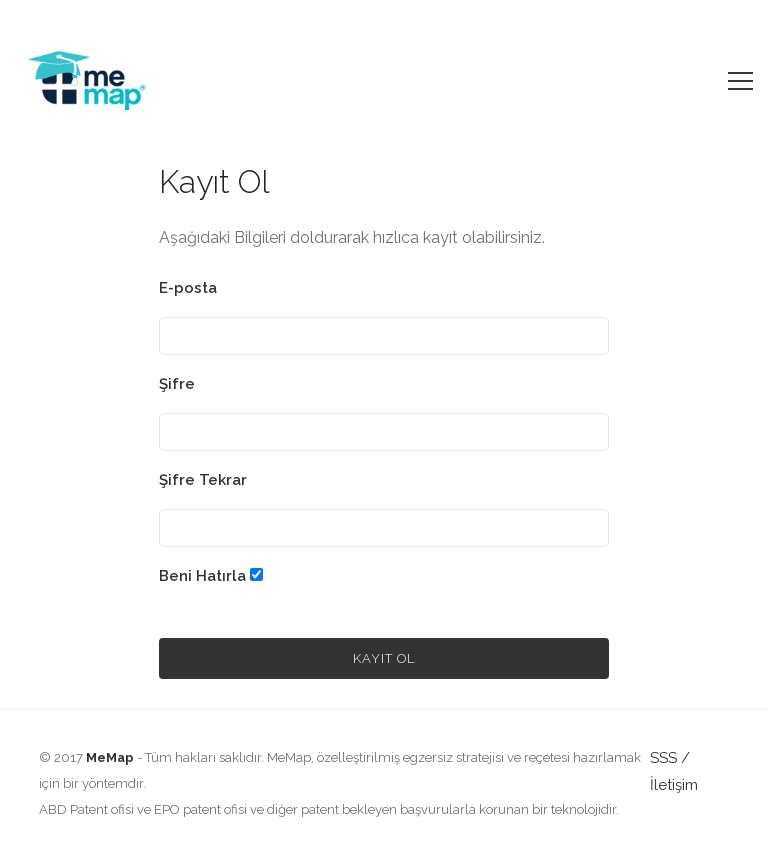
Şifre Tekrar (203, 480)
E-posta (188, 288)
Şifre (177, 384)
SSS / (670, 758)
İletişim (674, 785)
